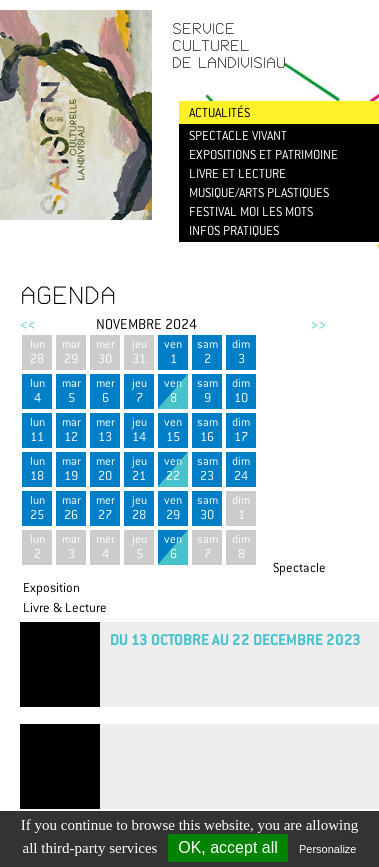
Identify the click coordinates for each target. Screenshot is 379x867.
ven (173, 351)
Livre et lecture (237, 173)
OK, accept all (228, 847)
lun (37, 351)
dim (241, 351)
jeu (139, 351)
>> (318, 324)
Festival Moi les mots (251, 211)
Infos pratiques (234, 230)
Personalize (327, 849)
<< (28, 324)
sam (207, 351)
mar (71, 351)
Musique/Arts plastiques (259, 192)
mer (105, 351)
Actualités (219, 112)
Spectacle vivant (238, 135)
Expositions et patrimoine (263, 154)
